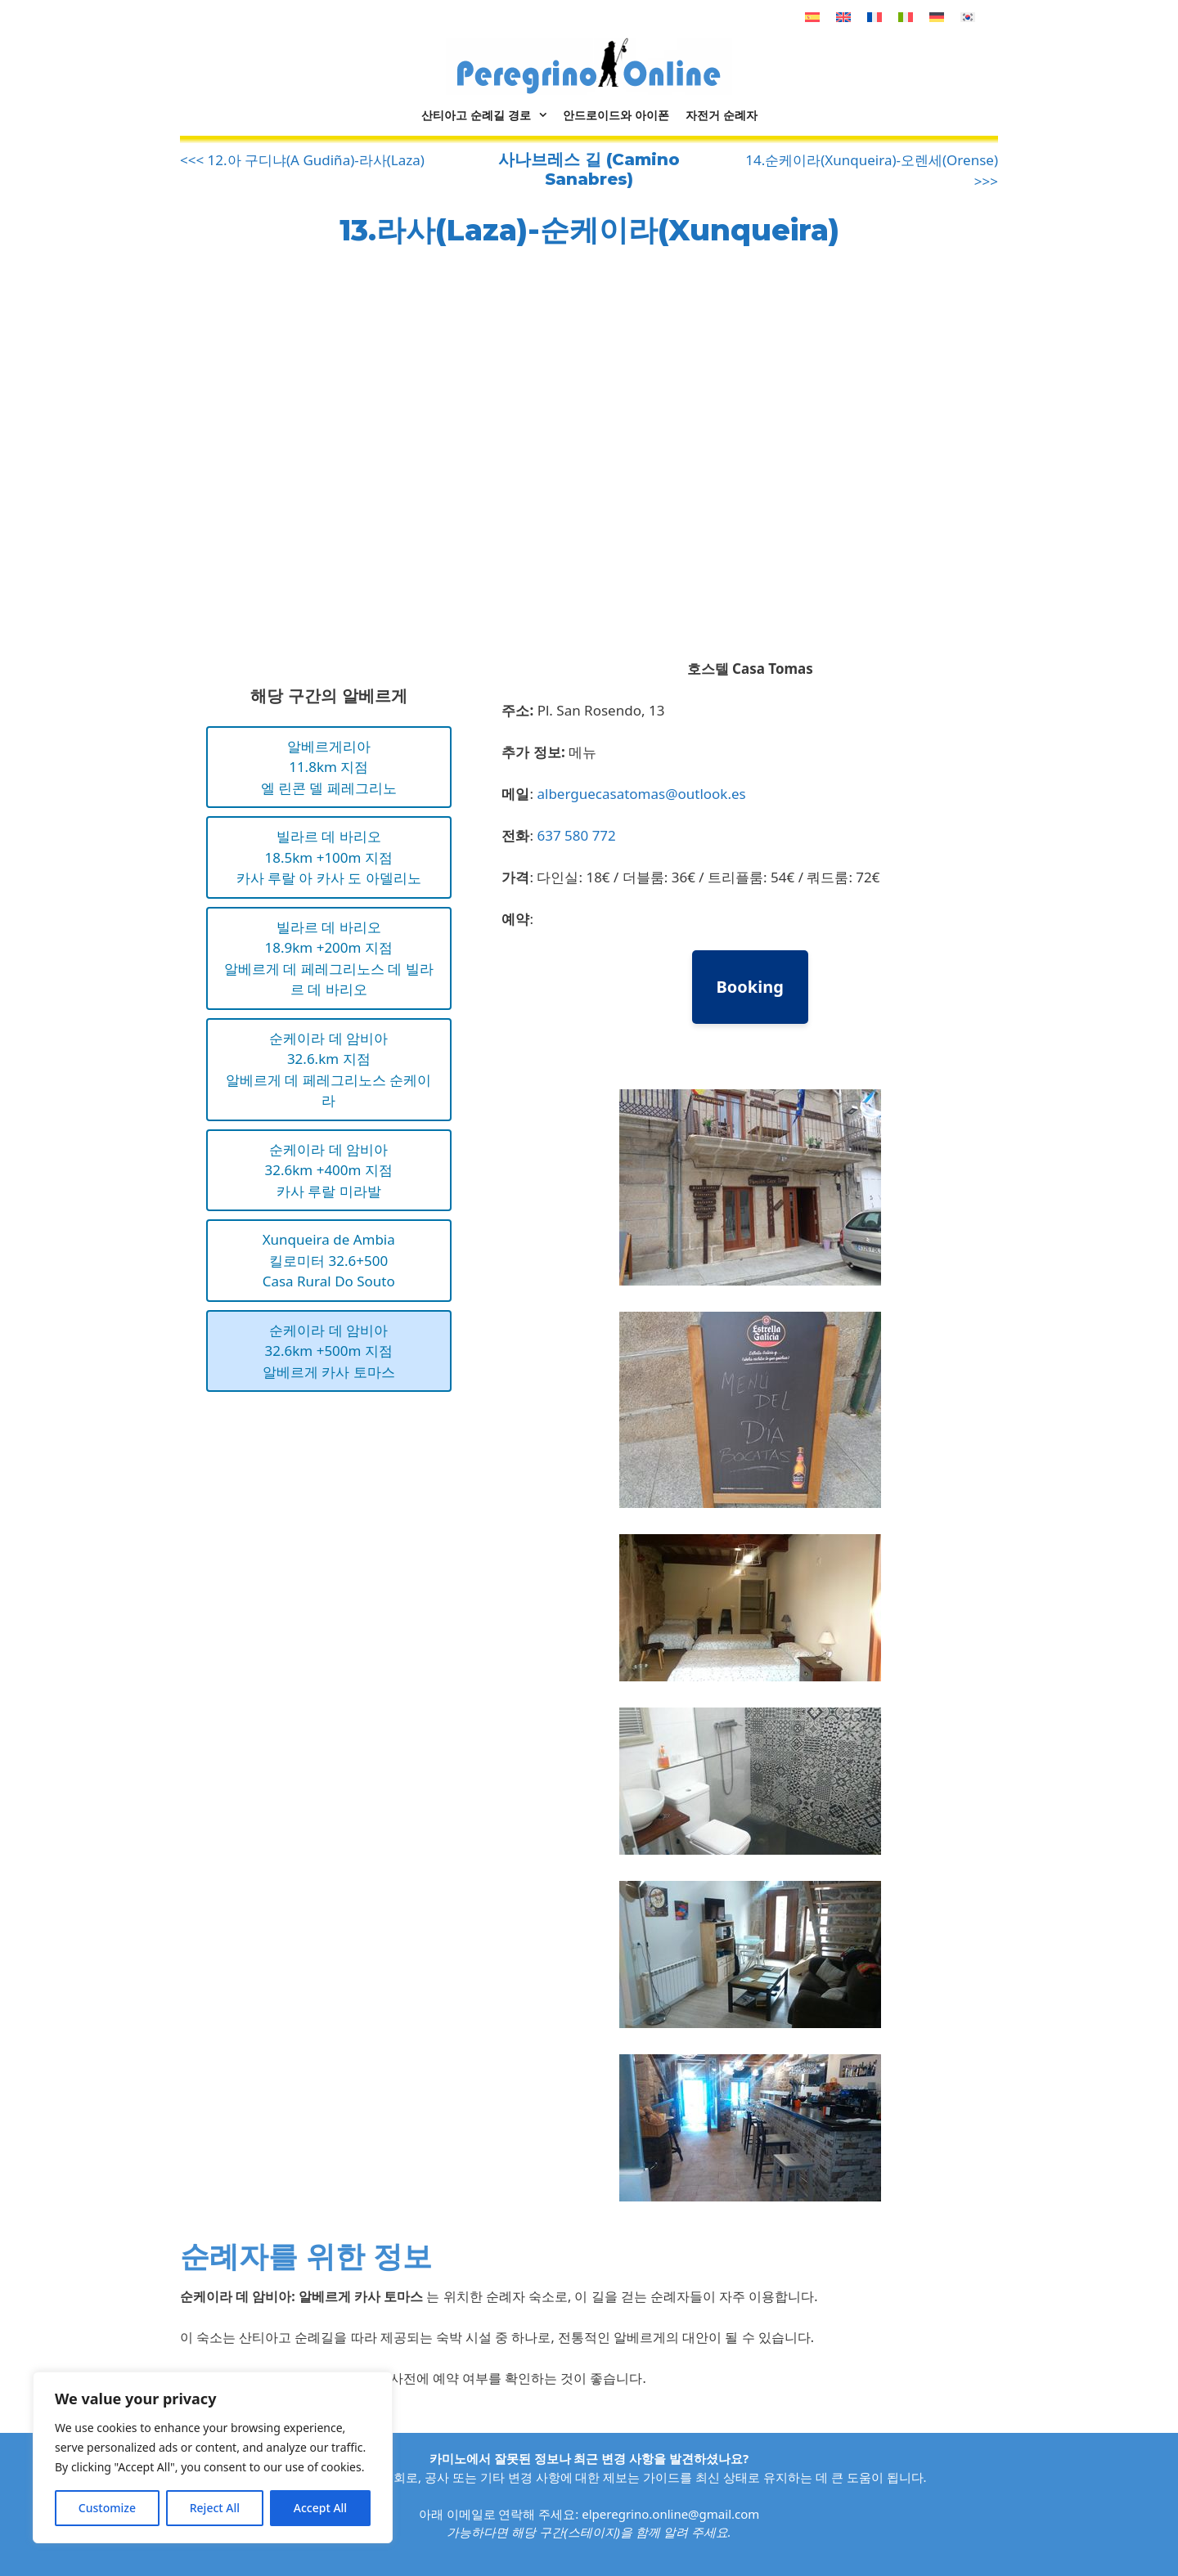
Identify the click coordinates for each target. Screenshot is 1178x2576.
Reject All (215, 2507)
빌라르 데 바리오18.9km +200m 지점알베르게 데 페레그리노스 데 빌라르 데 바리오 (329, 958)
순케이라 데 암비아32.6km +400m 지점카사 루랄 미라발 (329, 1170)
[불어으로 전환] (874, 17)
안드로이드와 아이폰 (616, 115)
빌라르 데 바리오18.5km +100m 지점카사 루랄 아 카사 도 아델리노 (328, 857)
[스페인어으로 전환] (812, 17)
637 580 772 (576, 835)
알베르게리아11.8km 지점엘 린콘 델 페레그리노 (329, 767)
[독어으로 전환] (936, 17)
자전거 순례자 (722, 115)
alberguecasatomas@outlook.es (641, 793)
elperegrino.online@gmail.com (670, 2514)
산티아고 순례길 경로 (488, 115)
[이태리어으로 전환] (905, 17)
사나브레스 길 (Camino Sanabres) (589, 169)
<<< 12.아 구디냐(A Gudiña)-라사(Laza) (302, 159)
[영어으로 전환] (843, 17)
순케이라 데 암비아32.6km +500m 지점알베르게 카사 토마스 (329, 1351)
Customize (107, 2507)
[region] (213, 2457)
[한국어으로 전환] (967, 17)
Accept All (320, 2507)
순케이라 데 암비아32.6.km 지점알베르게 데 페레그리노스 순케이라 (328, 1070)
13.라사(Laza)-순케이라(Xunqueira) (589, 230)
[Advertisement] (317, 462)
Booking (750, 987)
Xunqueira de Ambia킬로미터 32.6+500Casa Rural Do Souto (329, 1260)
